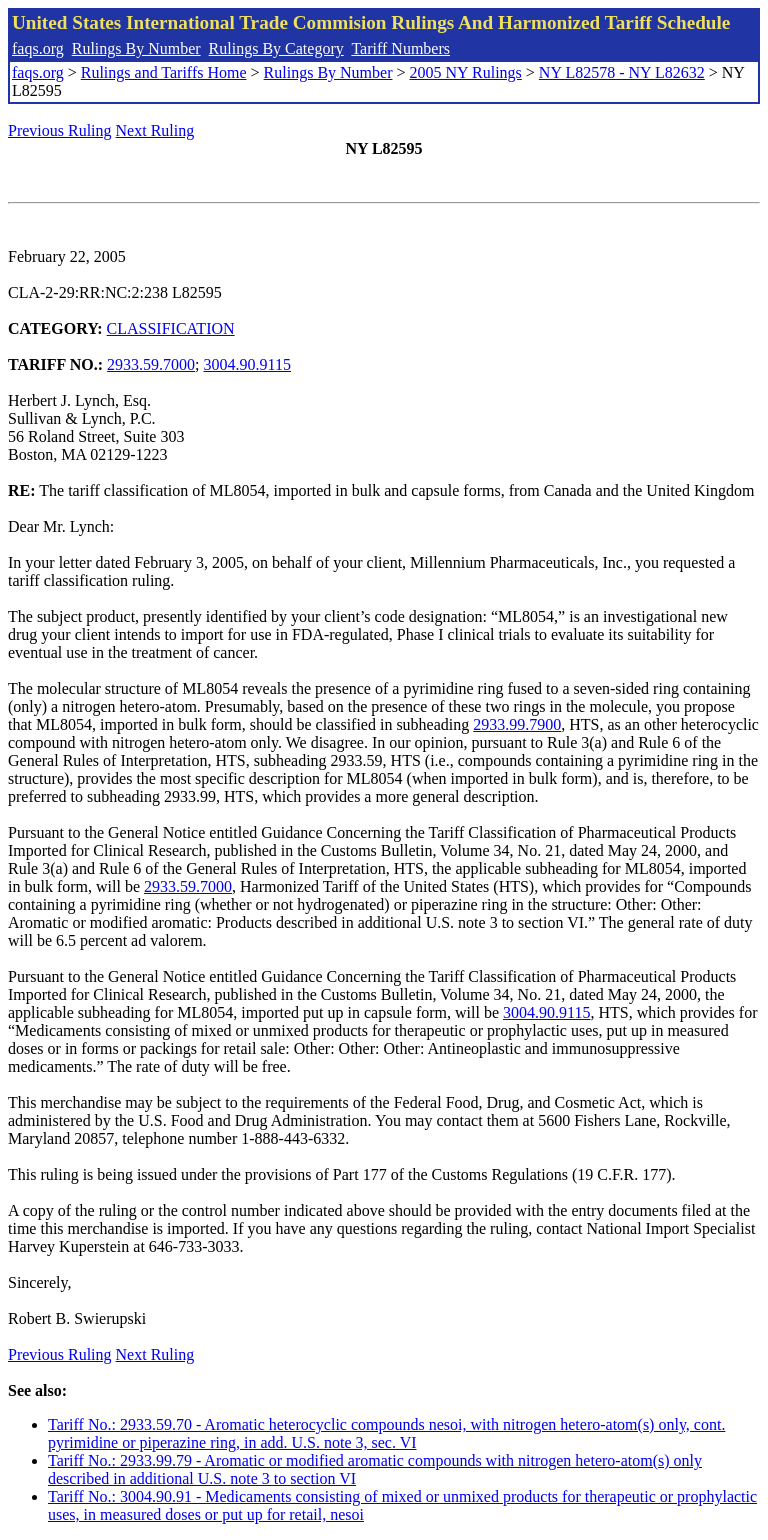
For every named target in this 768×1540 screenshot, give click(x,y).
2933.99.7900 (517, 724)
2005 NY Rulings (466, 72)
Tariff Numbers (400, 48)
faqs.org (38, 48)
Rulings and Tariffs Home (164, 72)
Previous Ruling (60, 130)
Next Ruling (155, 130)
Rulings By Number (136, 48)
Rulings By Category (276, 48)
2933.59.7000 (151, 364)
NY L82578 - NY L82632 (622, 72)
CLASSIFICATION (171, 328)
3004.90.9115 (247, 364)
